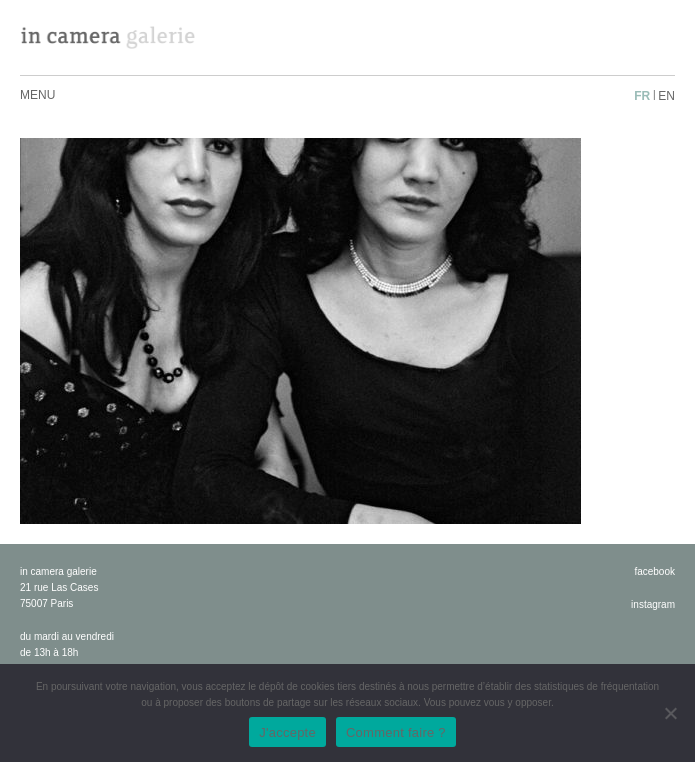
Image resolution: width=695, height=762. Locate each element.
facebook (654, 571)
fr (642, 96)
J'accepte (287, 732)
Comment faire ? (396, 732)
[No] (670, 713)
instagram (653, 604)
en (666, 96)
